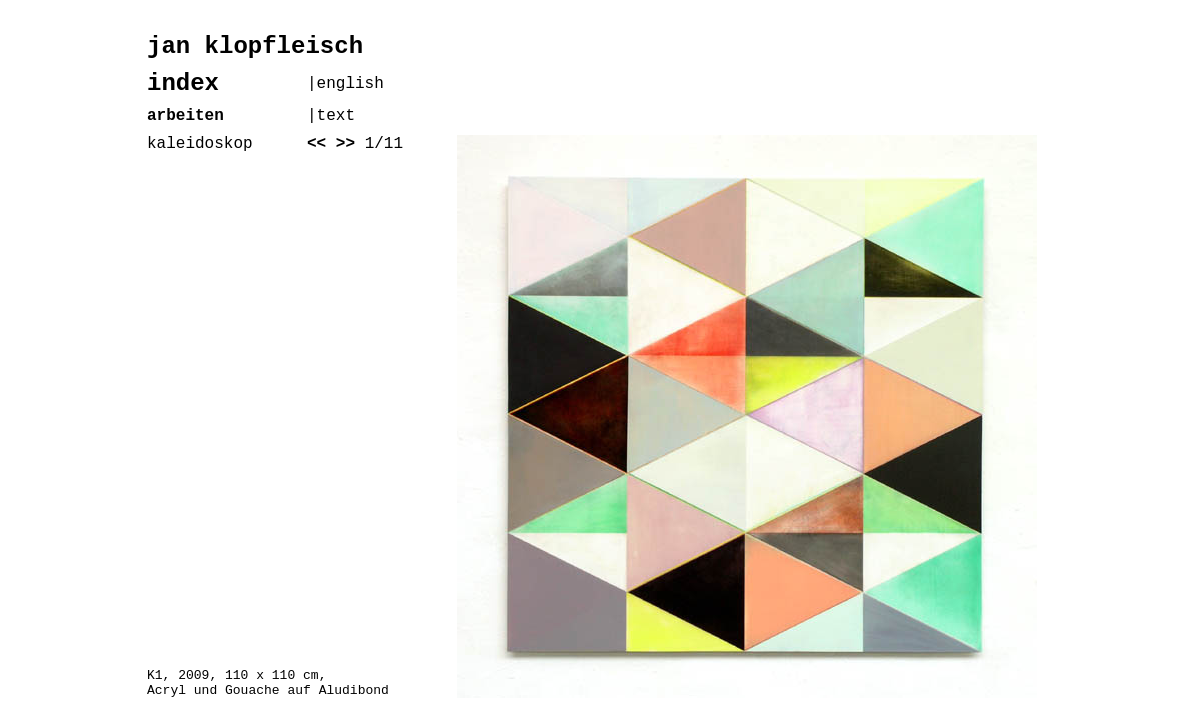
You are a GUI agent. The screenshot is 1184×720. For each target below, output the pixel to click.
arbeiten (185, 116)
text (336, 116)
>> (345, 144)
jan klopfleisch (255, 46)
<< (316, 144)
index (183, 83)
